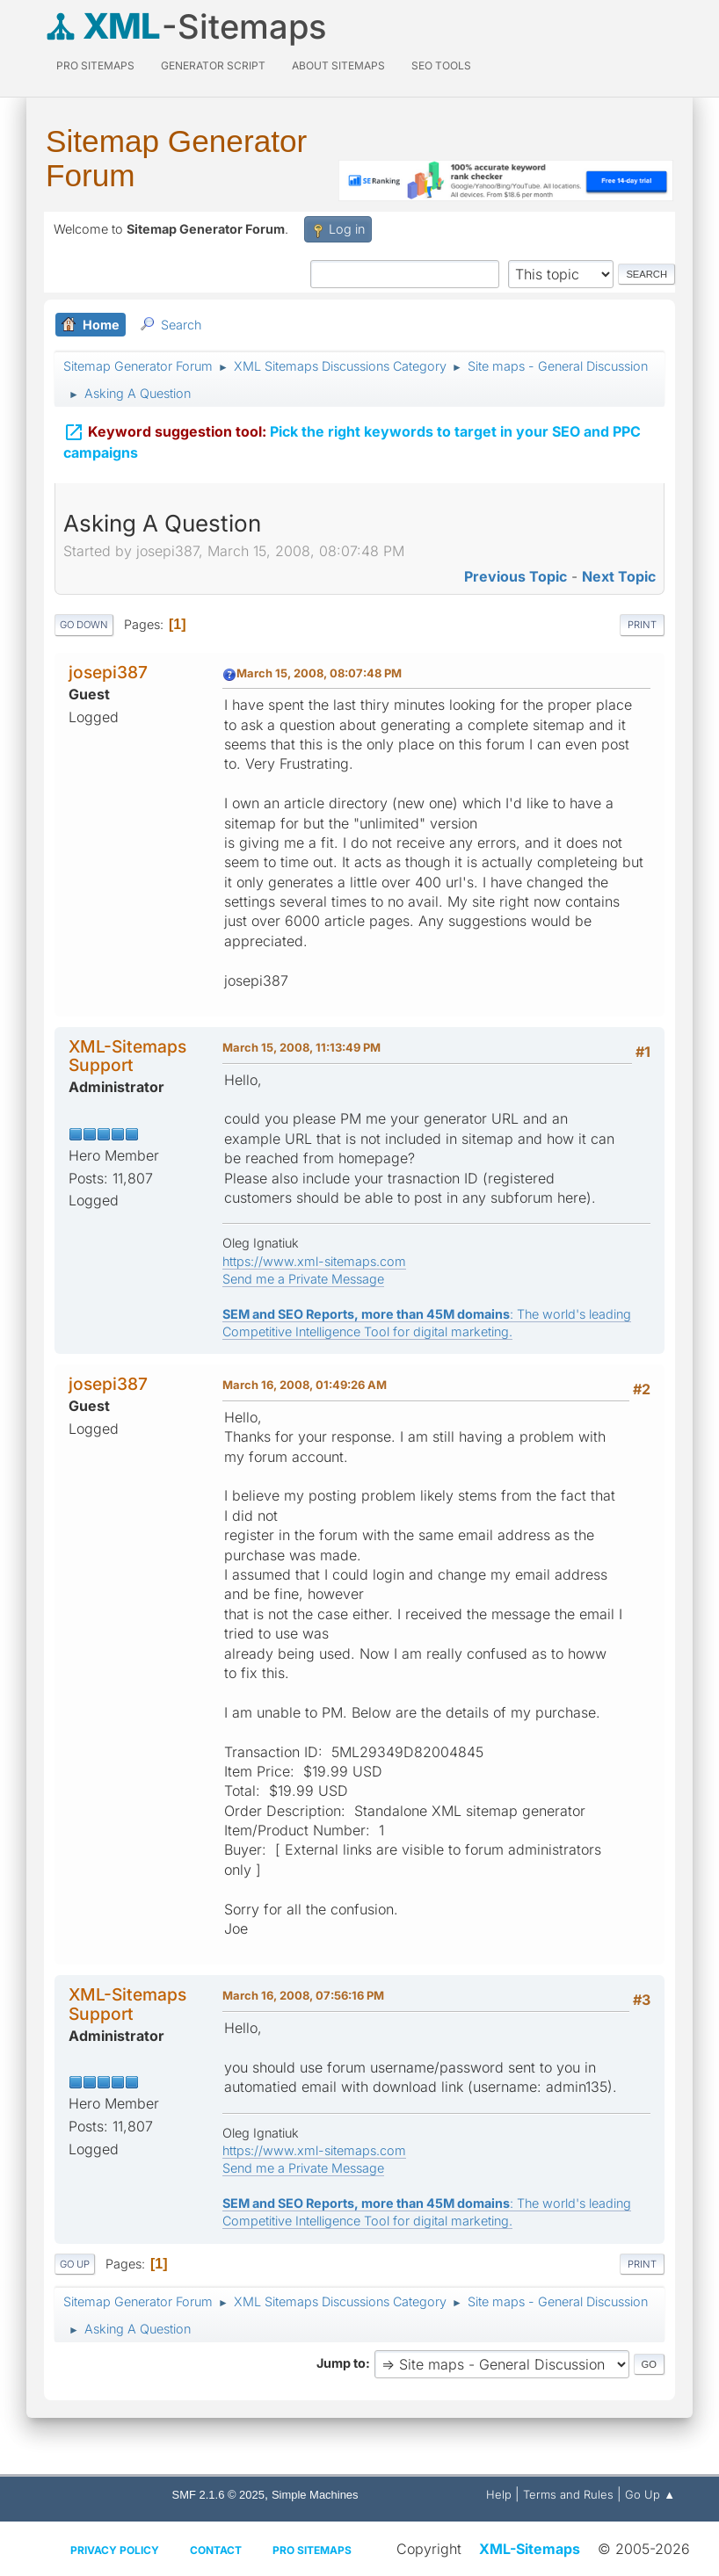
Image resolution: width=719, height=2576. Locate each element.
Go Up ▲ (650, 2494)
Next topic (619, 576)
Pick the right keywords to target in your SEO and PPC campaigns (352, 441)
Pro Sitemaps (312, 2550)
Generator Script (213, 65)
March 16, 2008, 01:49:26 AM (304, 1385)
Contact (216, 2550)
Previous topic (515, 576)
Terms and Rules (568, 2494)
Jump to (341, 2362)
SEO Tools (441, 65)
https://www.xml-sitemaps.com (314, 1261)
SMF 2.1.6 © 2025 (218, 2494)
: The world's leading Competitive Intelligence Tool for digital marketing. (426, 1322)
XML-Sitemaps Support (127, 1055)
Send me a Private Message (303, 1278)
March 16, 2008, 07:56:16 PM (303, 1995)
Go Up (75, 2264)
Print (642, 625)
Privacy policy (114, 2550)
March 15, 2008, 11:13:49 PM (301, 1047)
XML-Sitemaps (529, 2549)
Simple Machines (315, 2494)
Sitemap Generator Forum (176, 158)
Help (499, 2494)
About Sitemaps (338, 65)
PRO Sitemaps (95, 65)
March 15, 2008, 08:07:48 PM (319, 673)
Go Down (84, 625)
